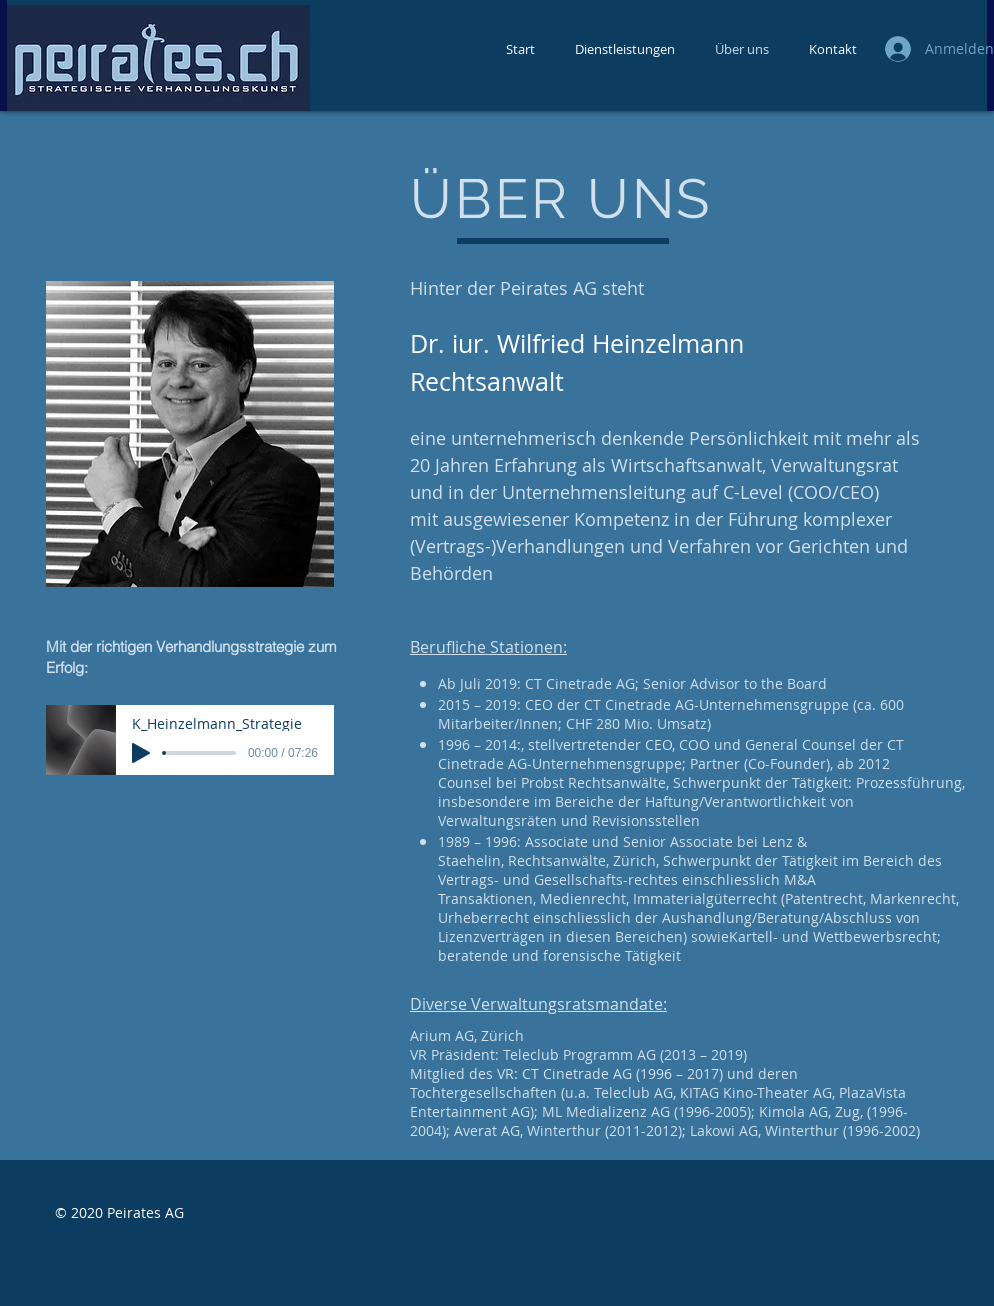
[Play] (141, 753)
